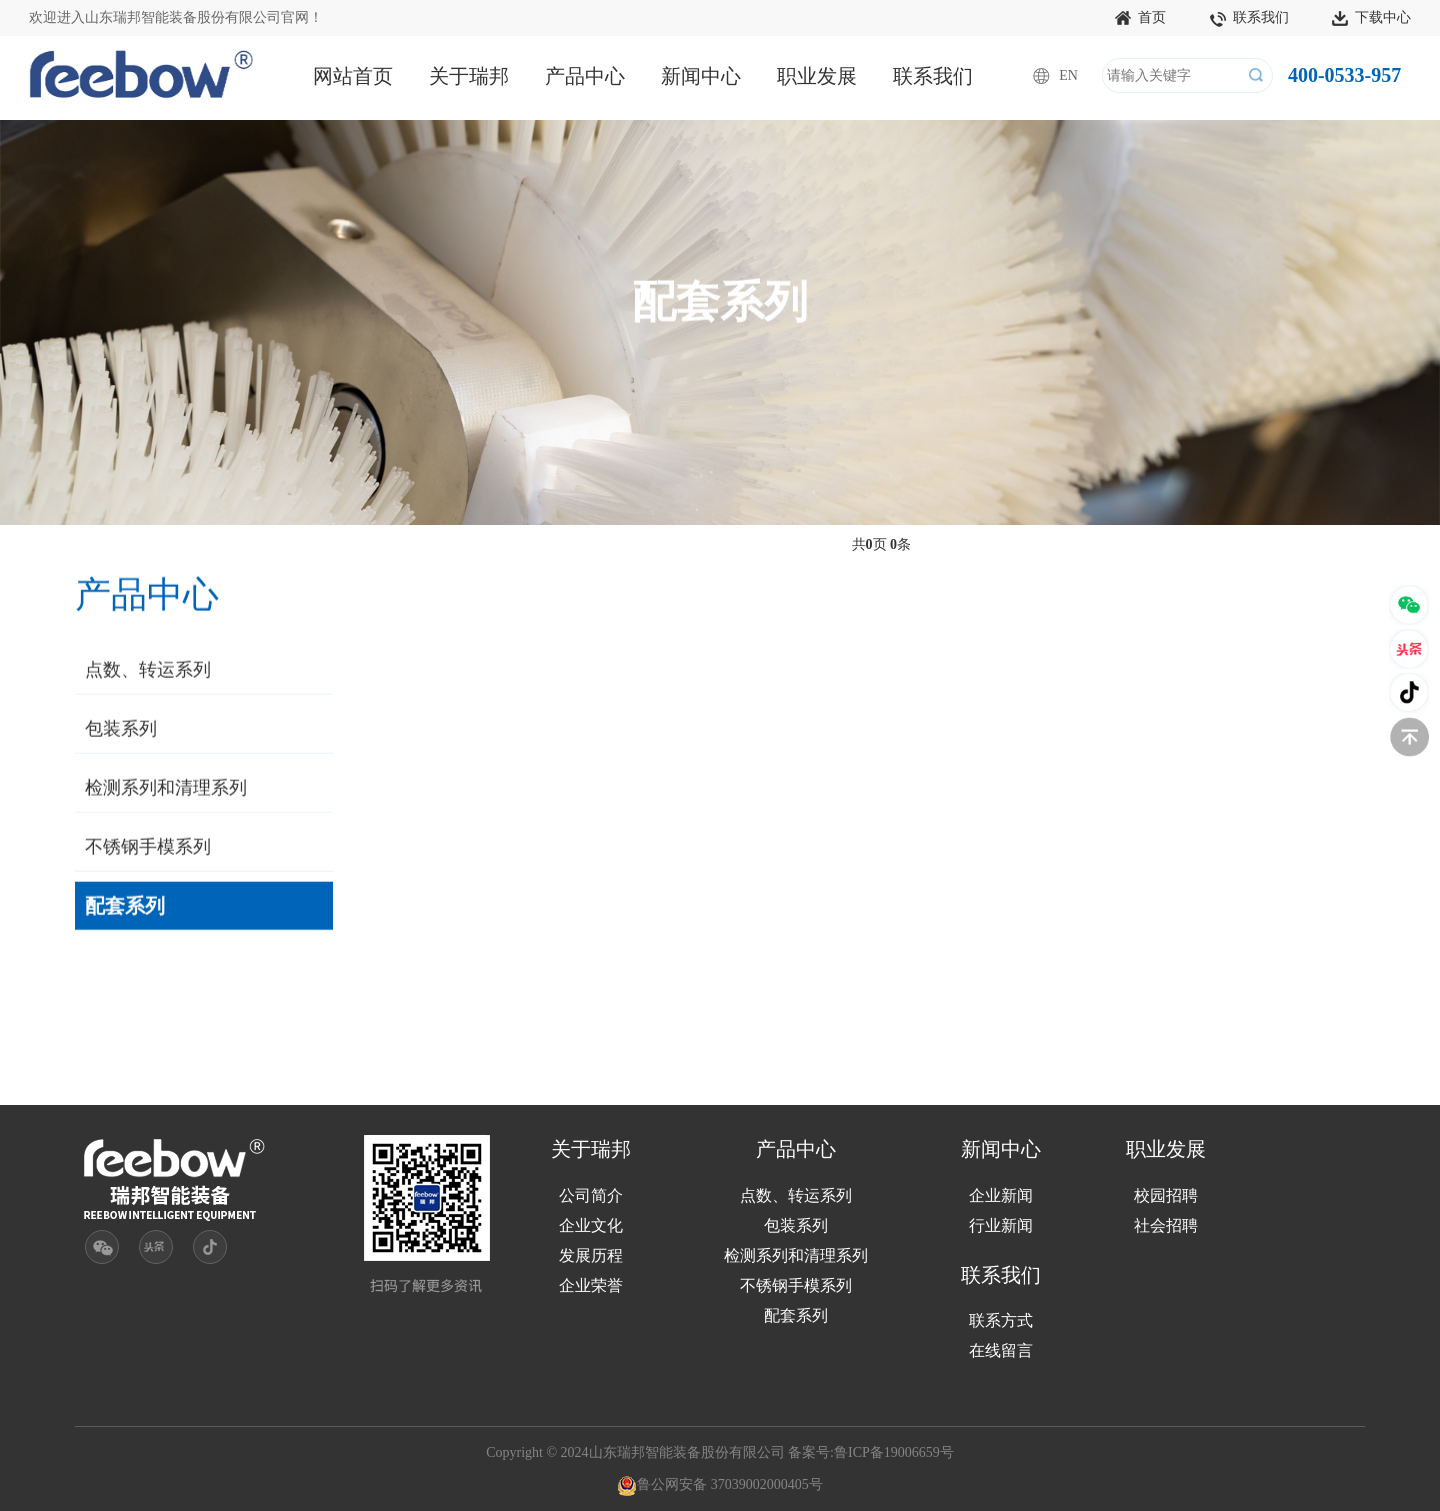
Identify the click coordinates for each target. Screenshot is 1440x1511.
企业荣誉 (591, 1285)
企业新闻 (1001, 1195)
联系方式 (1001, 1320)
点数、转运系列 (148, 672)
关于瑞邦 (469, 76)
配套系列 (125, 908)
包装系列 (121, 731)
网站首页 (353, 76)
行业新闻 (1001, 1225)
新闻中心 (701, 76)
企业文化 (591, 1225)
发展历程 (591, 1255)
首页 (1140, 19)
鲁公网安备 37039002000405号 (720, 1484)
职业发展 (817, 76)
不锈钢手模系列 (148, 849)
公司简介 (591, 1195)
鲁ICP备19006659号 (894, 1452)
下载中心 (1371, 19)
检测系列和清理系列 (166, 790)
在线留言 (1001, 1350)
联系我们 (1249, 19)
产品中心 (585, 76)
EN (1068, 75)
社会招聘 (1166, 1225)
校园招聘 (1166, 1195)
